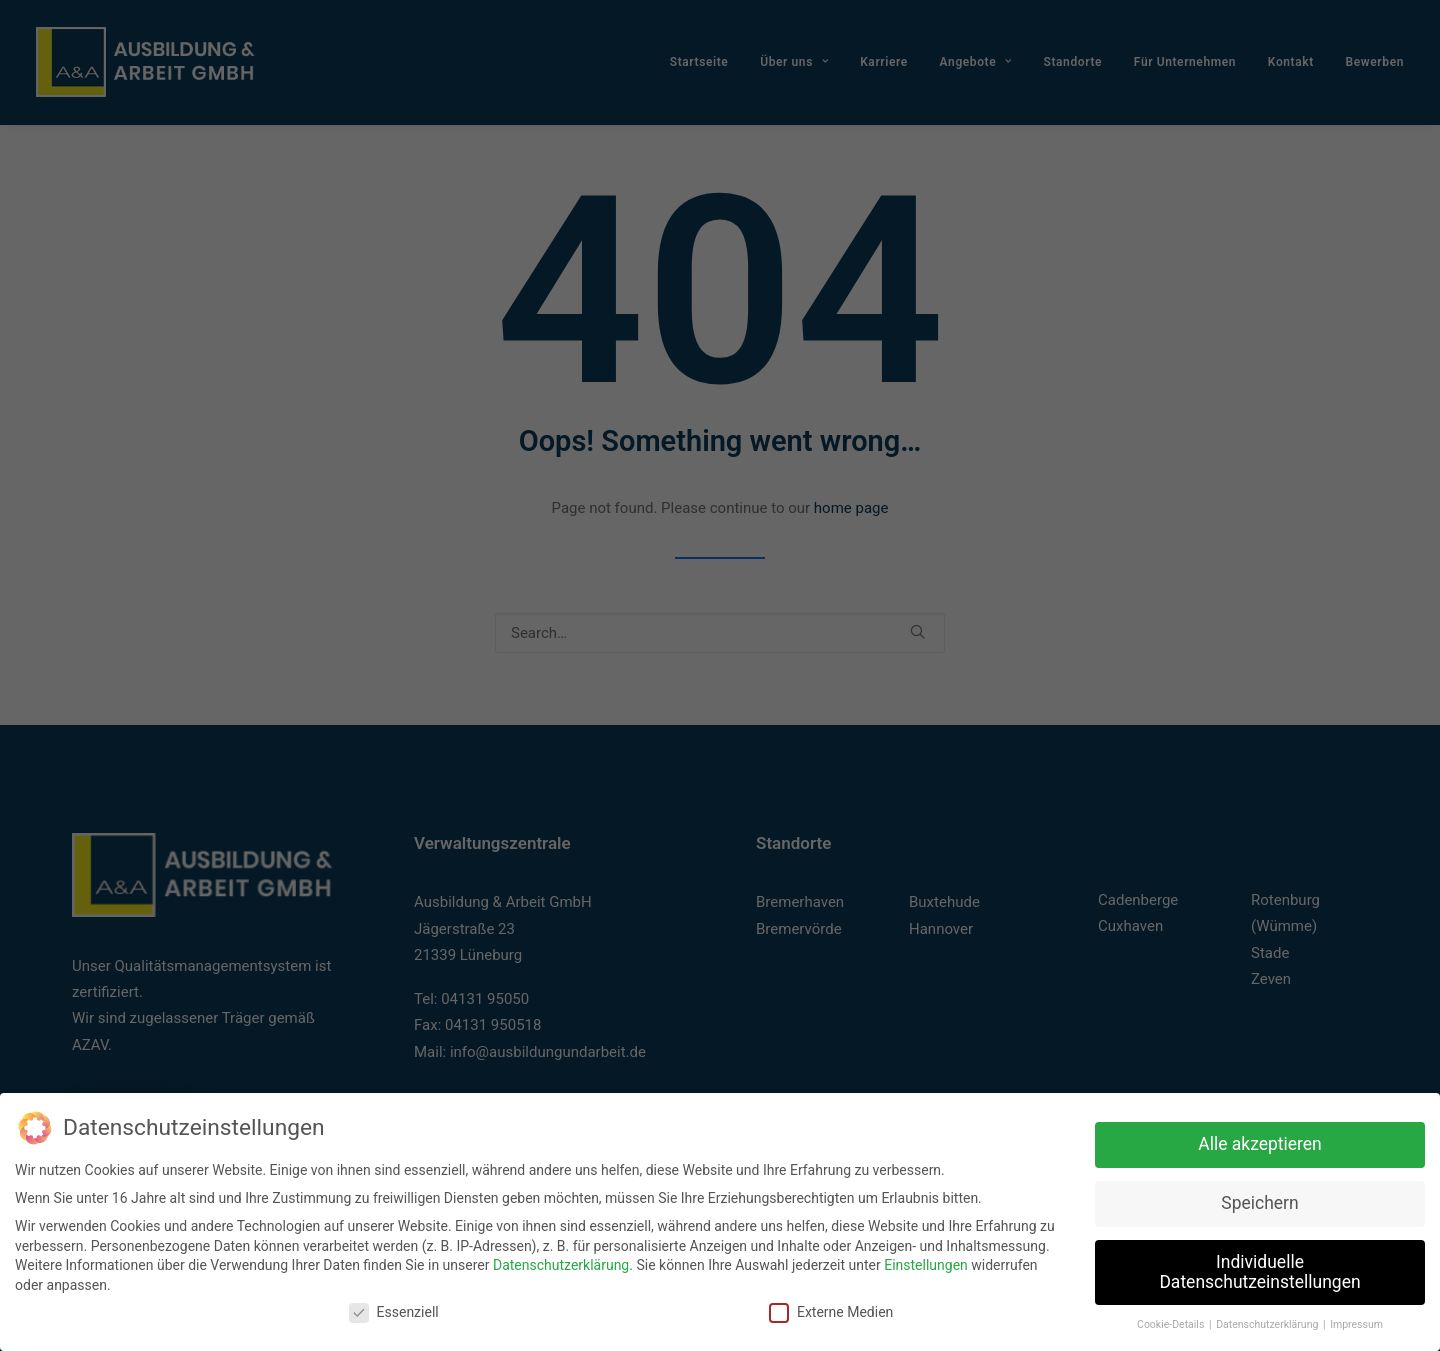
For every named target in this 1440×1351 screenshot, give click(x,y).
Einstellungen (926, 1263)
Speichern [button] (1259, 1200)
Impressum (1356, 1322)
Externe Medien (831, 1309)
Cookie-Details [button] (1172, 1322)
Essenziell (394, 1309)
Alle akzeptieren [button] (1260, 1141)
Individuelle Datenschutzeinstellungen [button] (1259, 1269)
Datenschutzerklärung (561, 1263)
